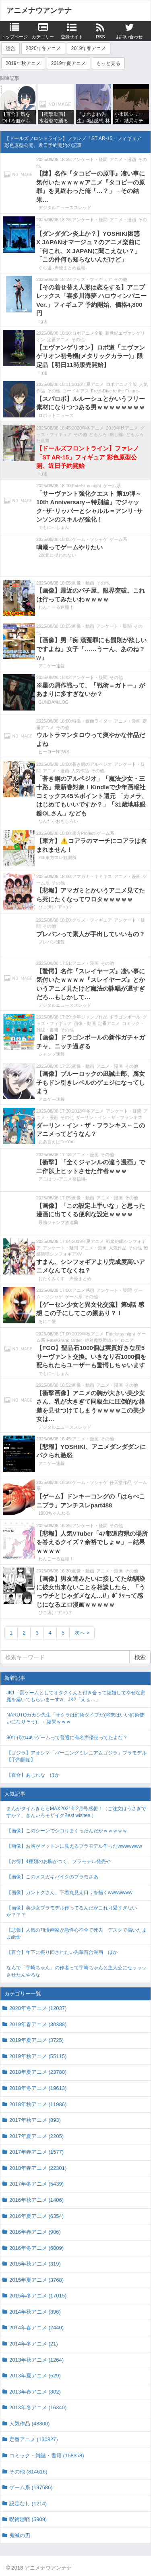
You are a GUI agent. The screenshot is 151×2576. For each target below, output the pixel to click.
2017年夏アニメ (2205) (36, 2136)
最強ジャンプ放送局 (58, 1222)
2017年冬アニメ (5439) (36, 2184)
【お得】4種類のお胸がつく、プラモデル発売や (58, 1861)
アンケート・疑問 (90, 159)
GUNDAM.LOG (53, 702)
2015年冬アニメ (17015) (37, 2296)
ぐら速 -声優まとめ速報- (62, 267)
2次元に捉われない (57, 555)
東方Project (83, 833)
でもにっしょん (53, 527)
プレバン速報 (51, 941)
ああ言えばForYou (56, 1141)
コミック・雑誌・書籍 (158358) (46, 2455)
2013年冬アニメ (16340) (37, 2407)
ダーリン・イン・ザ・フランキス (109, 1117)
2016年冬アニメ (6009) (36, 2248)
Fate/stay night (86, 485)
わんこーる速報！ (56, 607)
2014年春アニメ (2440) (36, 2327)
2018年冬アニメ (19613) (37, 2088)
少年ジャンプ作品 (90, 1016)
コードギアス (75, 390)
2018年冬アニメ (88, 1111)
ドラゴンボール (125, 1016)
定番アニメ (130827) (33, 2439)
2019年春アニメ (88, 48)
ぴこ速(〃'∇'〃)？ (55, 907)
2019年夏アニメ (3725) (36, 2040)
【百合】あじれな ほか (33, 1775)
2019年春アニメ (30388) (37, 2024)
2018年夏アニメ (88, 384)
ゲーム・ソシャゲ (90, 539)
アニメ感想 (83, 1290)
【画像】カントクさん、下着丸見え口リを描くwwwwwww (69, 1892)
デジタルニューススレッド (64, 207)
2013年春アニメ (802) (35, 2392)
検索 (140, 1657)
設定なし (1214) (28, 2504)
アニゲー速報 (51, 665)
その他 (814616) (28, 2472)
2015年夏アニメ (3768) (36, 2280)
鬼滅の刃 (19, 2535)
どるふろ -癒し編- (106, 434)
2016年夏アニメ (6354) (36, 2216)
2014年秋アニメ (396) (35, 2312)
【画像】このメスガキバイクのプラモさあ (52, 1877)
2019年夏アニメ (68, 63)
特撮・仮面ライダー (92, 721)
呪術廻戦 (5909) (28, 2519)
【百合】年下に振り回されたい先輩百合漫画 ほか (62, 1952)
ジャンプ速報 (51, 1054)
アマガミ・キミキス (92, 876)
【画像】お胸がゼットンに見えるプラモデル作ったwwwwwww (74, 1846)
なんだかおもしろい (58, 821)
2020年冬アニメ (43, 48)
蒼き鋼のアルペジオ (92, 764)
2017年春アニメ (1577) (36, 2152)
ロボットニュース (56, 415)
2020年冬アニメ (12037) (37, 2008)
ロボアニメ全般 (87, 333)
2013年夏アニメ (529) (35, 2376)
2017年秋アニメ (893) (35, 2120)
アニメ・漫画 (123, 159)
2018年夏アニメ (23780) (37, 2072)
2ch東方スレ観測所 (57, 857)
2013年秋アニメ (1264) (36, 2360)
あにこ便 (47, 1321)
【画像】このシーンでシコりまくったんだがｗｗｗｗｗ (66, 1831)
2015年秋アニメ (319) (35, 2264)
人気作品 (80, 770)
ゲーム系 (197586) (31, 2487)
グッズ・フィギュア (92, 279)
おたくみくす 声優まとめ (64, 1278)
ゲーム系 (112, 485)
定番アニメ (58, 339)
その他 (120, 279)
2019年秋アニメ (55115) (37, 2056)
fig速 (43, 321)
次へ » (81, 1633)
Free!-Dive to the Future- (115, 390)
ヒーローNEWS (53, 751)
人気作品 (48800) (29, 2424)
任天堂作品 (121, 1482)
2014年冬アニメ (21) (33, 2344)
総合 (10, 48)
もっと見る (108, 63)
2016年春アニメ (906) (35, 2232)
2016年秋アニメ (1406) (36, 2200)
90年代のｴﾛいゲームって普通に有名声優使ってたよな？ (67, 1737)
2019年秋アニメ (23, 63)
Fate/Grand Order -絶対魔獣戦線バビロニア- (91, 1340)
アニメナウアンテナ (39, 10)
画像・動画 (83, 583)
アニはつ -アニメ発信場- (62, 1178)
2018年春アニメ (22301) (37, 2168)
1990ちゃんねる (54, 1513)
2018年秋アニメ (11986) (37, 2104)
